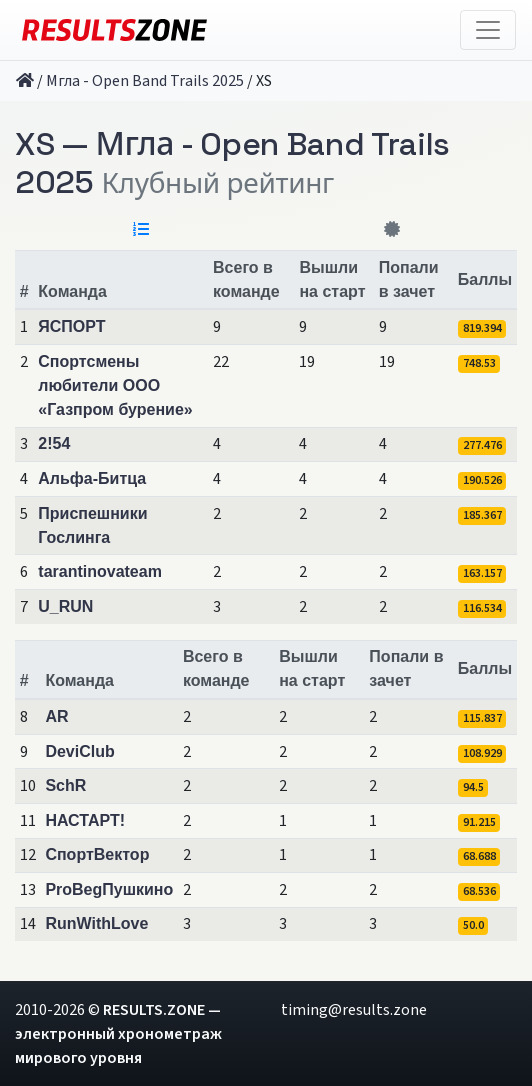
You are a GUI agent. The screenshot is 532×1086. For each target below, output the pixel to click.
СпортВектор (97, 854)
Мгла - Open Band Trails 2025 (145, 81)
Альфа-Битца (92, 478)
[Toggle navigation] (488, 30)
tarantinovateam (100, 571)
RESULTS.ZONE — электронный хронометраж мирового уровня (118, 1034)
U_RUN (65, 606)
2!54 (54, 443)
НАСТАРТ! (85, 820)
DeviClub (79, 751)
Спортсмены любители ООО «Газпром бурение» (115, 385)
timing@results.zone (354, 1010)
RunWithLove (96, 923)
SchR (65, 785)
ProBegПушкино (109, 889)
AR (56, 716)
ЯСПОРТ (71, 326)
